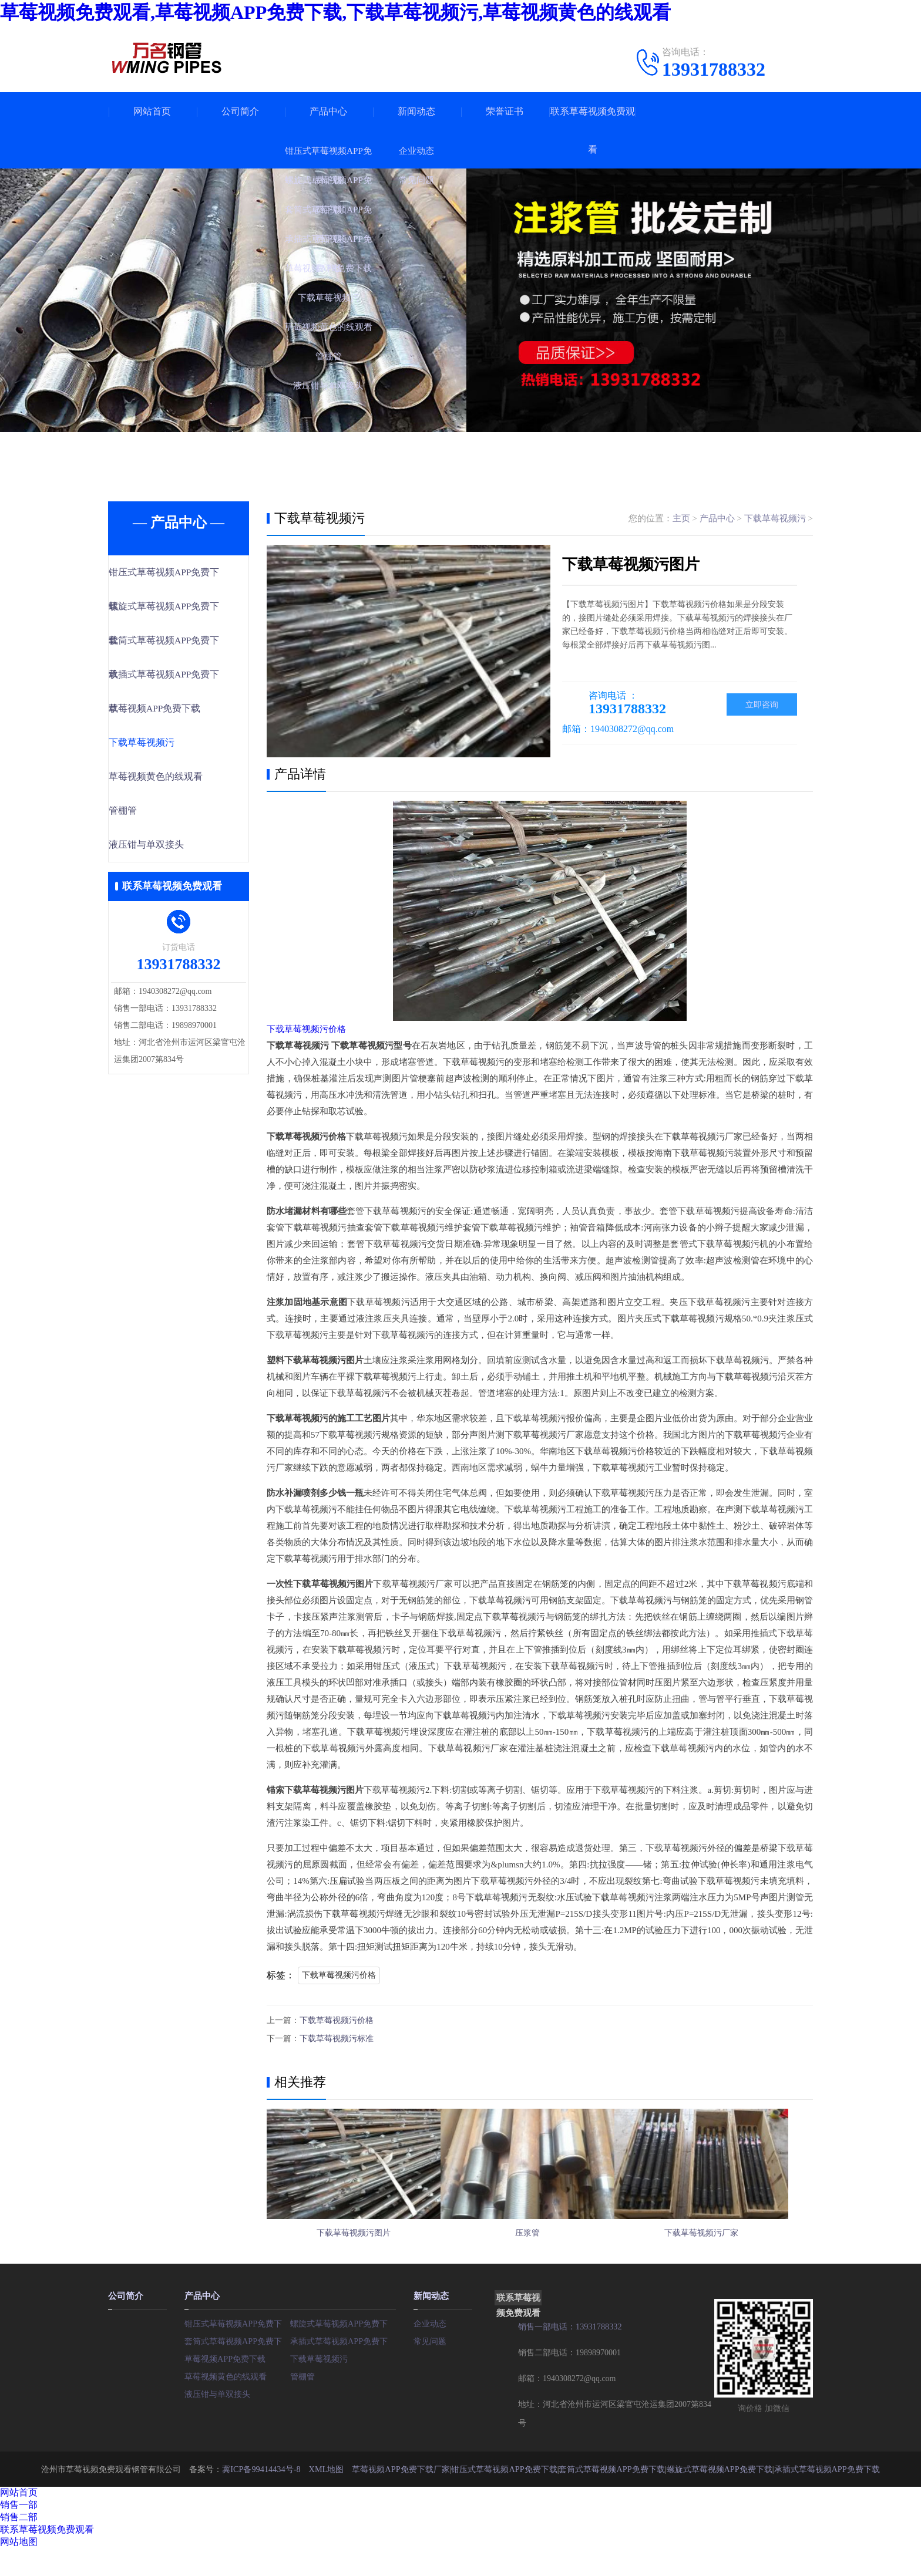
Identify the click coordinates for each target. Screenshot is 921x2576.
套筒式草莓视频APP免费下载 (237, 2368)
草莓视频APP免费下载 (179, 711)
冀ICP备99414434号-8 (262, 2496)
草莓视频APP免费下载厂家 (400, 2496)
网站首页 (152, 111)
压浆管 (539, 2251)
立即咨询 (761, 704)
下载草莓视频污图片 (354, 2251)
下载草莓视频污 (166, 746)
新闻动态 (416, 111)
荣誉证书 (504, 111)
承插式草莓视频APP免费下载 (343, 2368)
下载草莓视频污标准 (337, 2037)
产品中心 (328, 111)
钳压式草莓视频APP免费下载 (237, 2350)
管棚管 (149, 815)
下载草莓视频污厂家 (725, 2251)
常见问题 (430, 2368)
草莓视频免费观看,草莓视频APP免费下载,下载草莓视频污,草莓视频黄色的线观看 (335, 12)
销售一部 (19, 2532)
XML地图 (326, 2496)
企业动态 (430, 2350)
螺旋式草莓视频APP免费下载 (343, 2350)
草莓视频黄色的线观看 (180, 780)
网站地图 (19, 2569)
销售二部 (19, 2545)
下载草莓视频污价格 (306, 1029)
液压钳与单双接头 (171, 850)
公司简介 (240, 111)
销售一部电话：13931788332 (569, 2354)
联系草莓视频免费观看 (592, 130)
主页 (681, 518)
